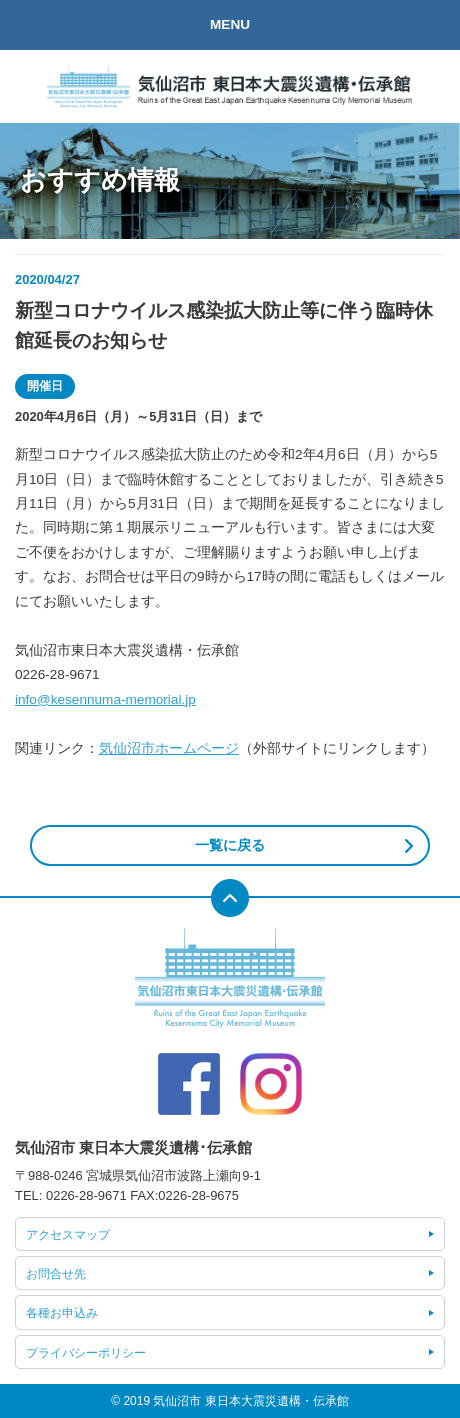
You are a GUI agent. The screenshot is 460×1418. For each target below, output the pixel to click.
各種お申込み (62, 1313)
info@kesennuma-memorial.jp (105, 699)
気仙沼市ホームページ (169, 748)
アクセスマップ (68, 1235)
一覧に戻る (230, 845)
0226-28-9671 (86, 1195)
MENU (230, 24)
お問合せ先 (56, 1274)
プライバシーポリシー (86, 1353)
